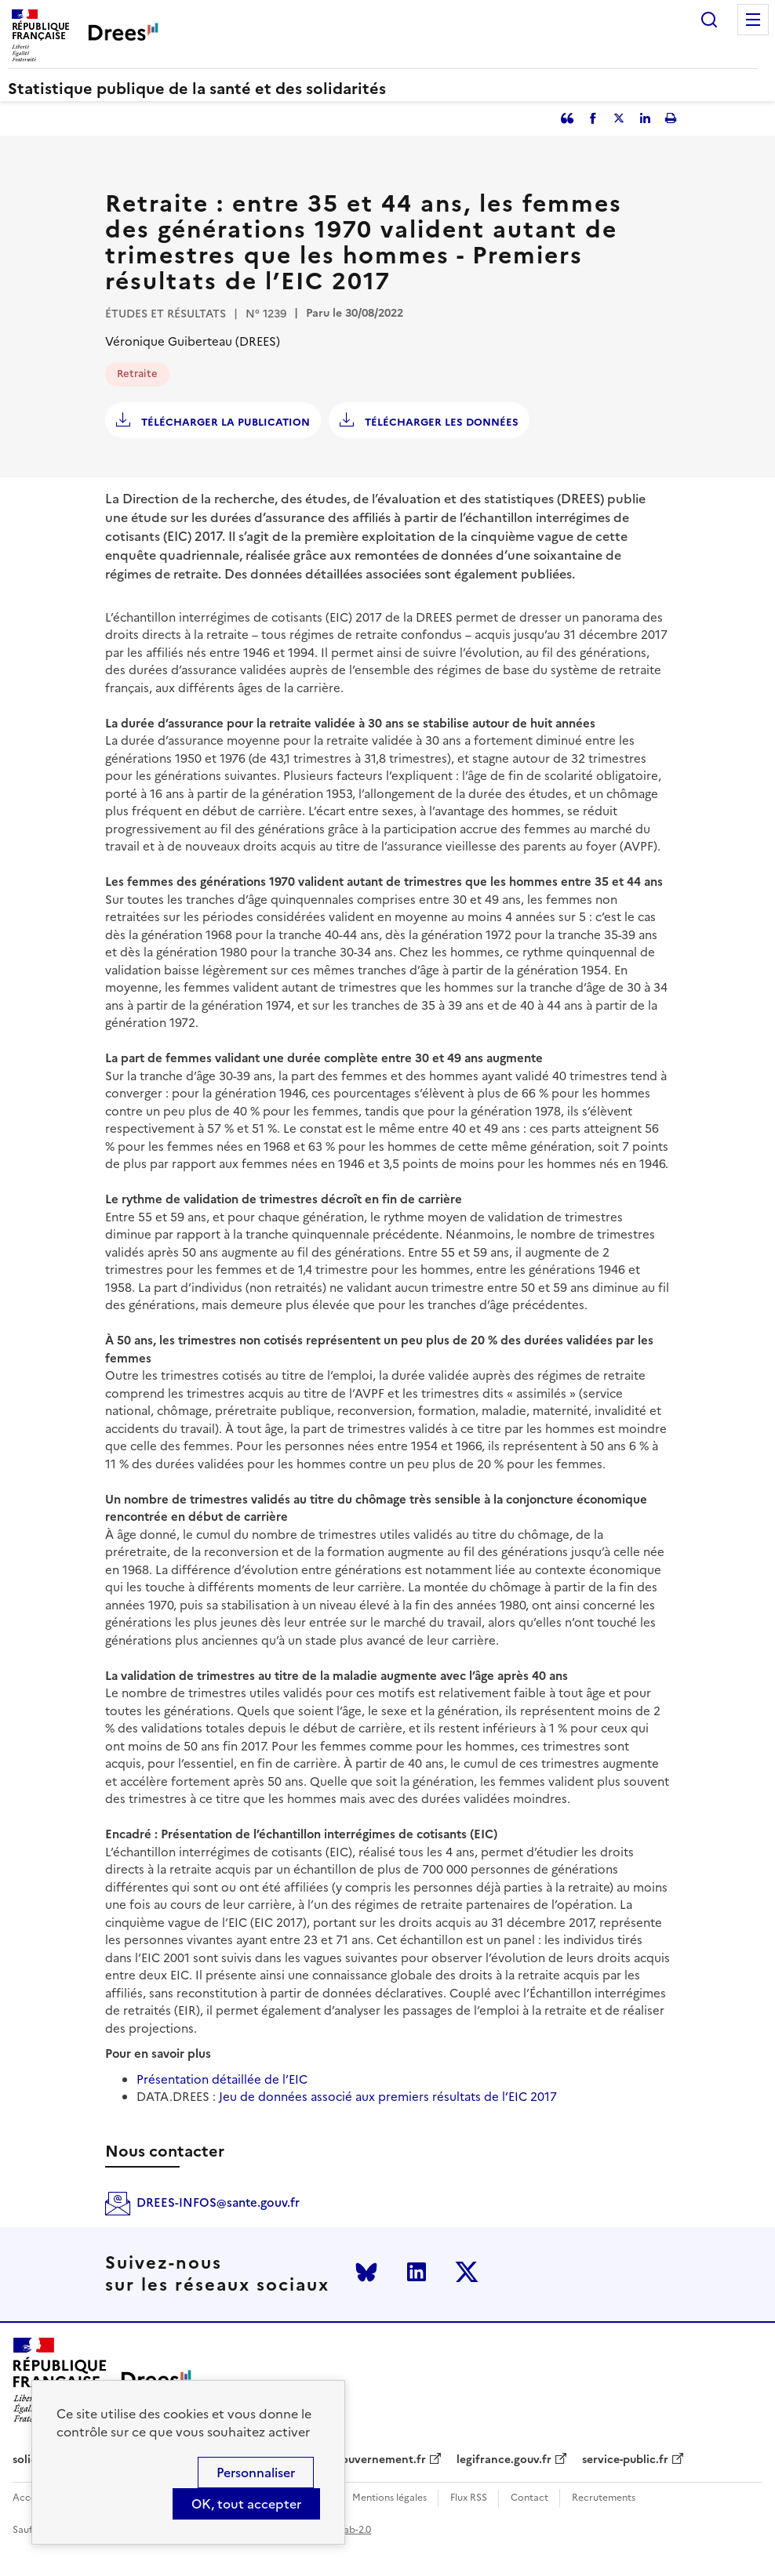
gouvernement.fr (380, 2460)
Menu (753, 19)
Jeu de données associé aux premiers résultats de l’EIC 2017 (388, 2097)
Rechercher (709, 19)
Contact (529, 2498)
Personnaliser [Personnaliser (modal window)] (255, 2472)
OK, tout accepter (246, 2503)
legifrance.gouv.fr (504, 2460)
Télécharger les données (440, 422)
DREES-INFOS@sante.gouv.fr (218, 2202)
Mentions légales (389, 2498)
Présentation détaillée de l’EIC (221, 2079)
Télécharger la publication (224, 422)
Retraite (137, 373)
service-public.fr (625, 2460)
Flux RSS (468, 2498)
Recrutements (603, 2498)
